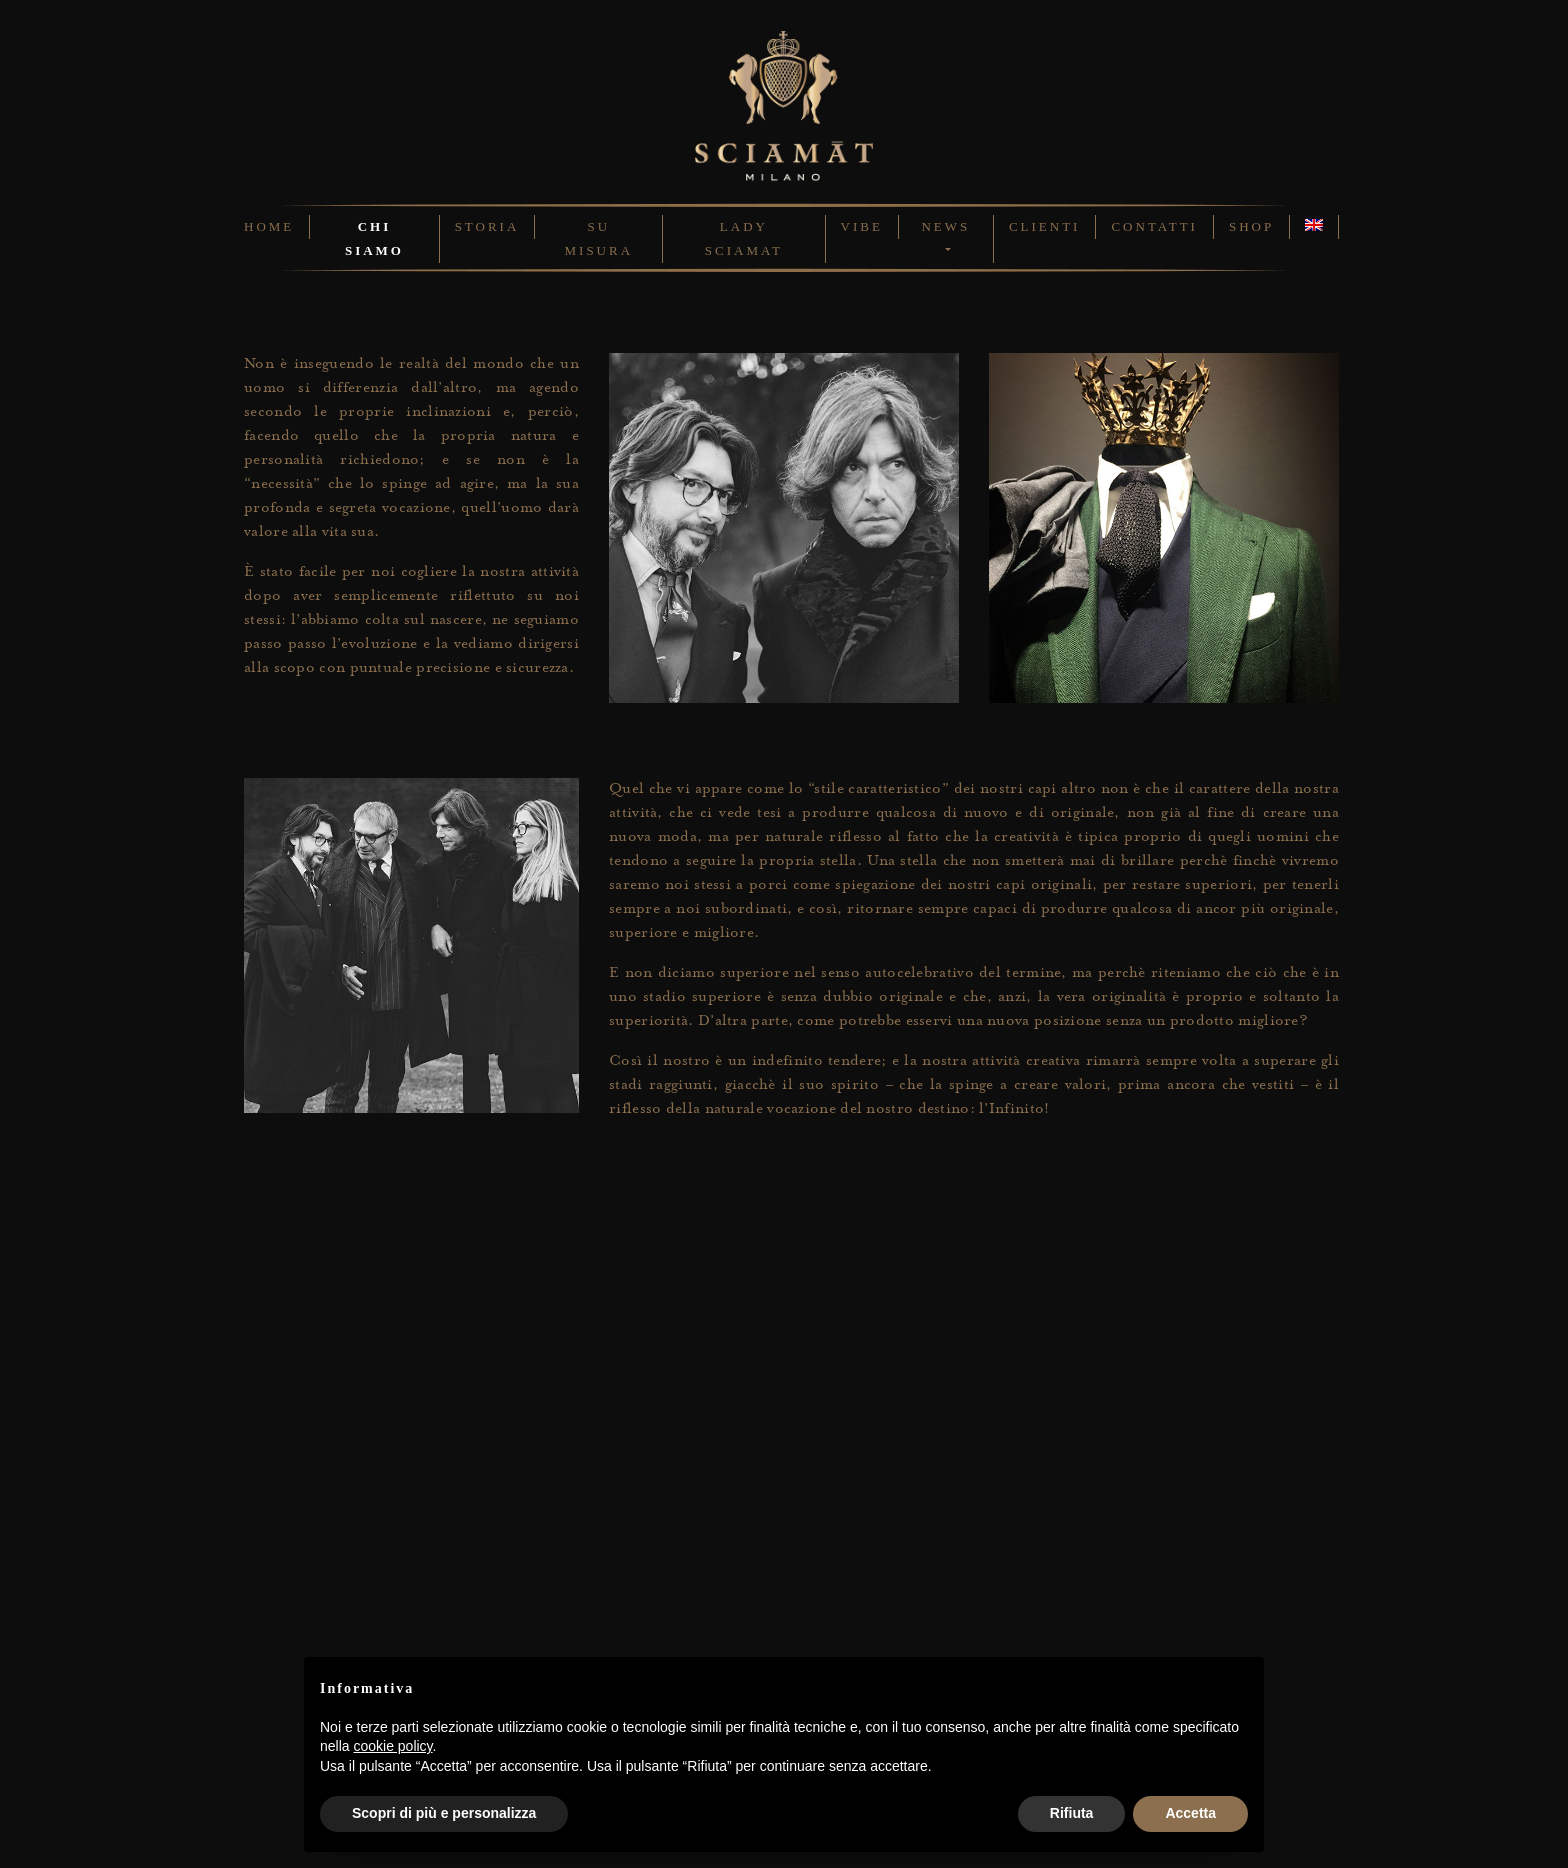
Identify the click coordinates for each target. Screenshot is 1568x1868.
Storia (487, 226)
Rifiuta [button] (1072, 1813)
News (945, 226)
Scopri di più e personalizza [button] (444, 1813)
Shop (1251, 226)
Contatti (1154, 226)
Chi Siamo (374, 238)
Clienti (1045, 226)
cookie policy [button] (392, 1746)
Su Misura (599, 238)
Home (269, 226)
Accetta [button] (1190, 1813)
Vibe (862, 226)
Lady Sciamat (744, 238)
